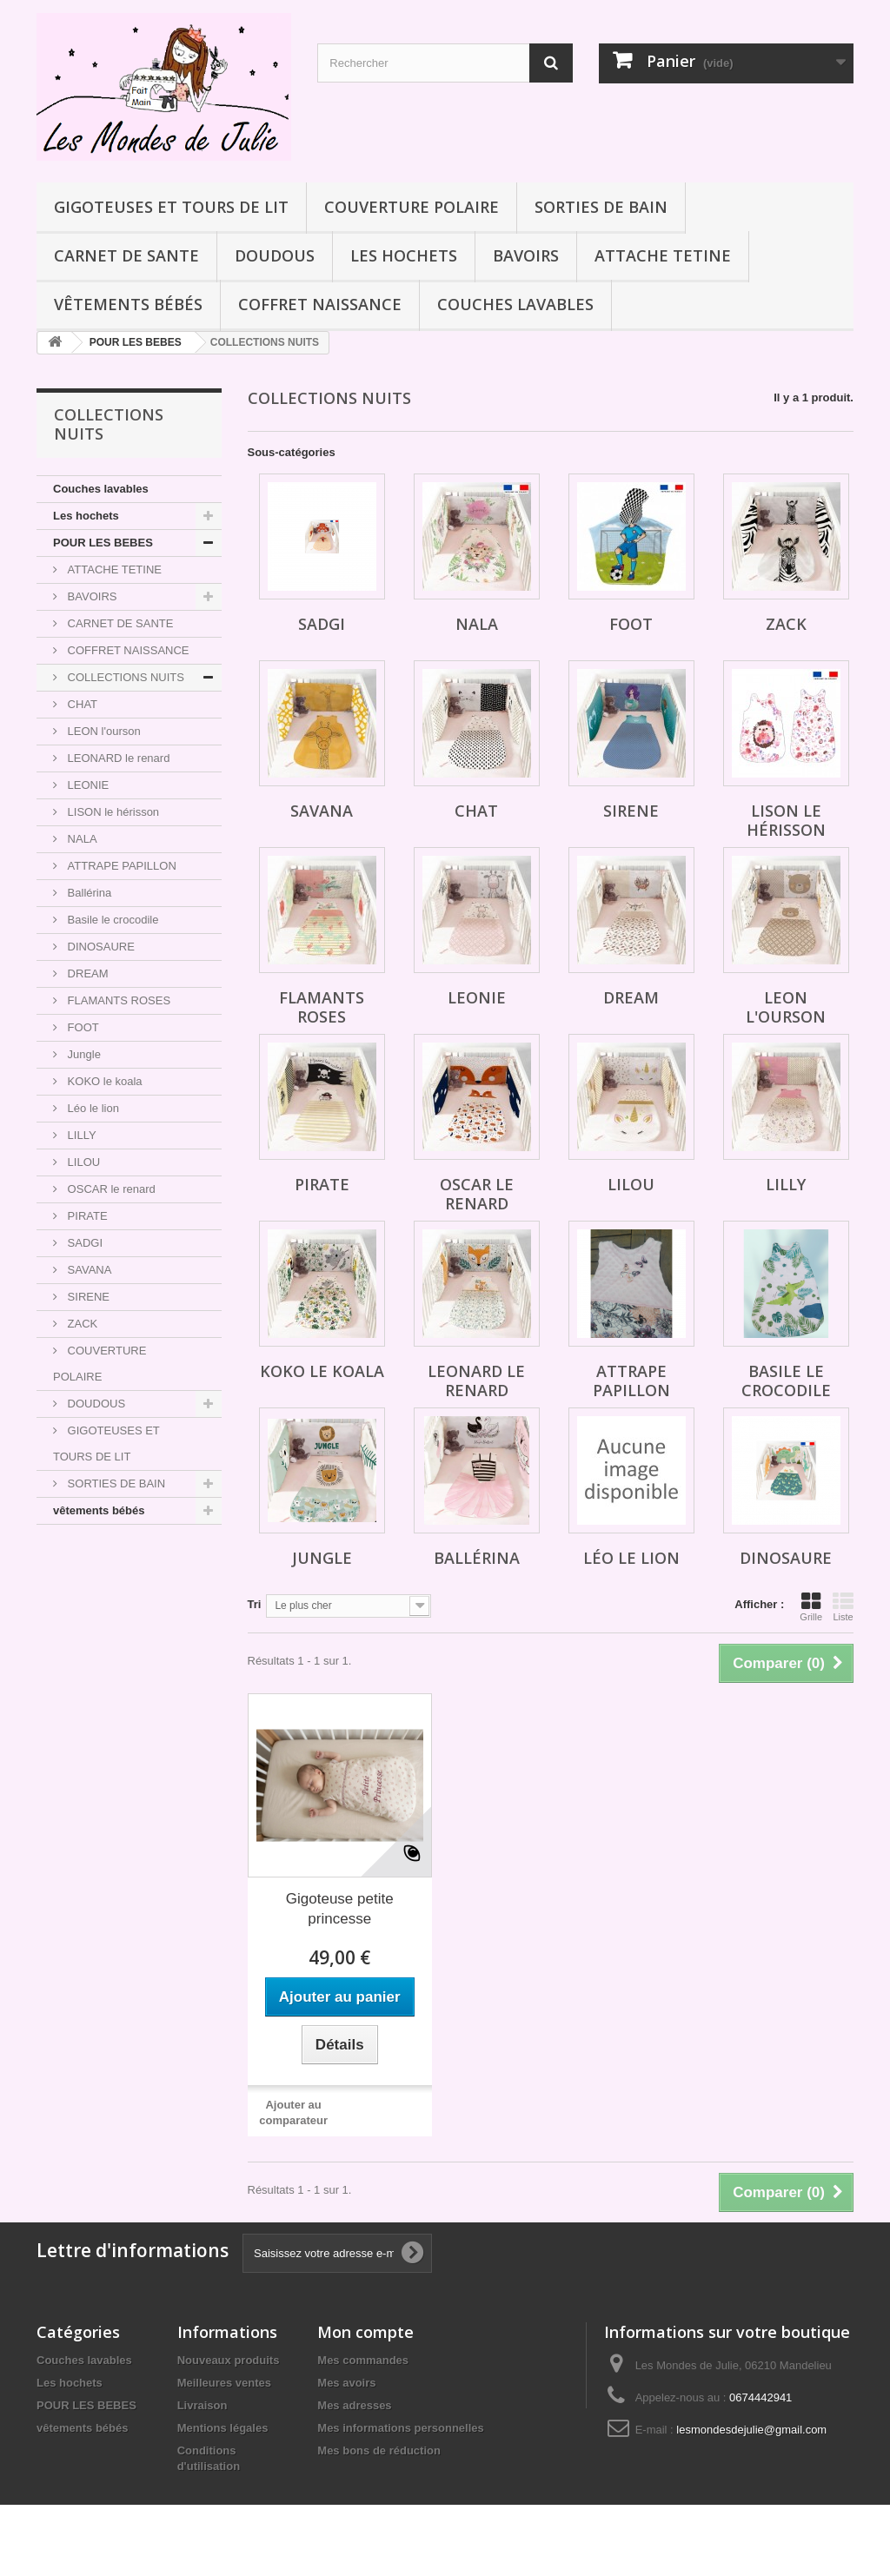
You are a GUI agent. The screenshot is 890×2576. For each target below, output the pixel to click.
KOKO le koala (103, 1081)
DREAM (86, 973)
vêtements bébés (128, 304)
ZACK (80, 1323)
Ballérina (87, 892)
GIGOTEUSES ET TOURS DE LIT (171, 206)
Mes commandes (362, 2360)
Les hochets (403, 255)
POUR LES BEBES (103, 542)
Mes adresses (354, 2405)
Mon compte (365, 2331)
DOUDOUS (275, 255)
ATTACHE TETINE (662, 255)
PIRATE (86, 1215)
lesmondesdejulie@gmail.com (751, 2429)
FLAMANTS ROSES (117, 1000)
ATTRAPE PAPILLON (120, 865)
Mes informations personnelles (400, 2427)
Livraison (202, 2405)
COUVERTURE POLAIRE (411, 206)
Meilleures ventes (224, 2382)
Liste (843, 1606)
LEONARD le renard (116, 758)
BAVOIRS (526, 255)
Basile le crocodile (111, 919)
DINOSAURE (99, 946)
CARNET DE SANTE (126, 255)
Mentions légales (223, 2427)
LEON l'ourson (102, 731)
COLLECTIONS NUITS (124, 677)
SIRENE (87, 1296)
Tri (255, 1604)
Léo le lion (91, 1108)
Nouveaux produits (228, 2360)
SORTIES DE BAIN (601, 206)
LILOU (82, 1162)
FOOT (81, 1027)
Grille (811, 1606)
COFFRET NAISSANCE (320, 304)
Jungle (82, 1054)
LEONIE (86, 784)
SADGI (83, 1242)
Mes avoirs (346, 2382)
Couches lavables (515, 304)
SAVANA (87, 1269)
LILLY (80, 1135)
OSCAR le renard (110, 1188)
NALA (80, 838)
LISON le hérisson (111, 811)
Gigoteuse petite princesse (340, 1909)
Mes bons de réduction (379, 2450)
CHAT (80, 704)
